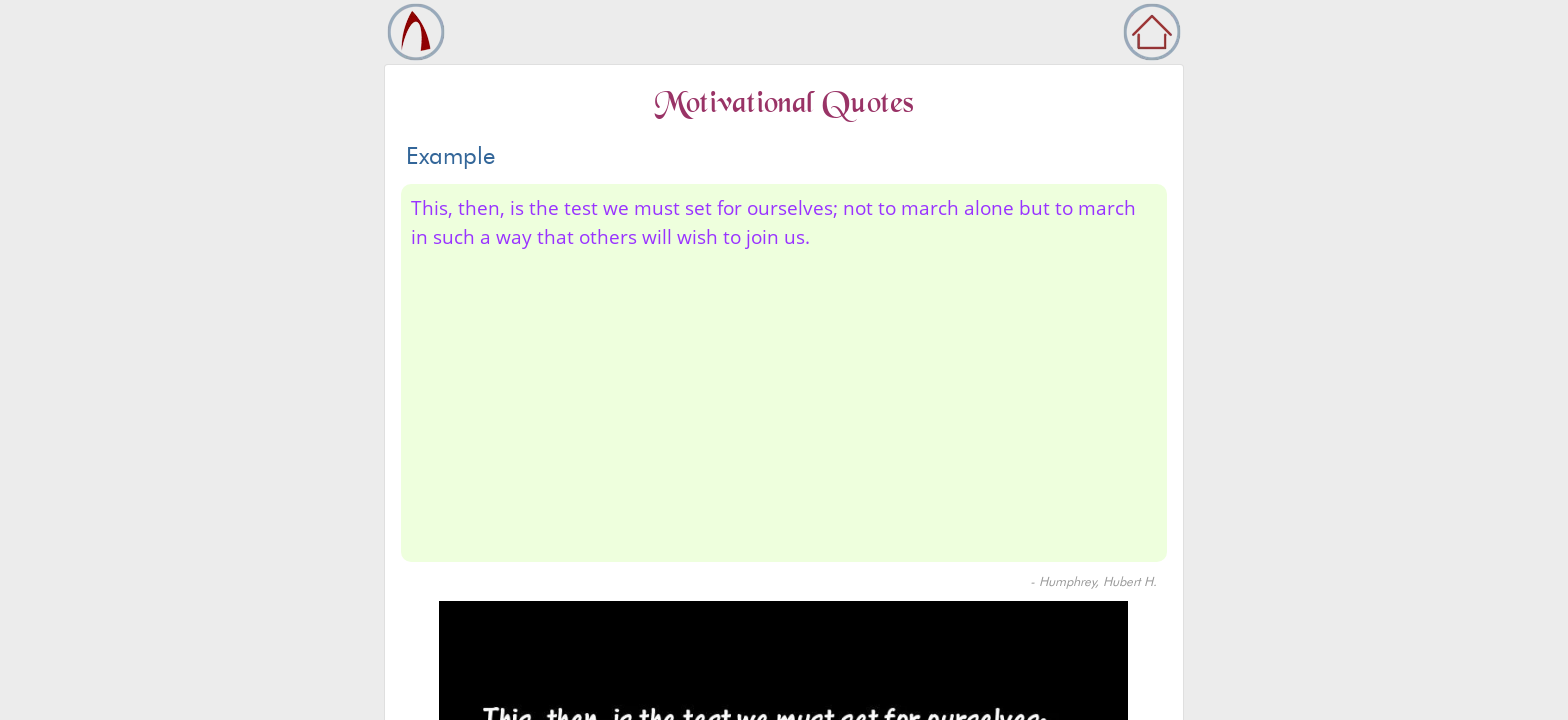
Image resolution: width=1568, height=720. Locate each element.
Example (450, 155)
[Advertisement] (784, 402)
